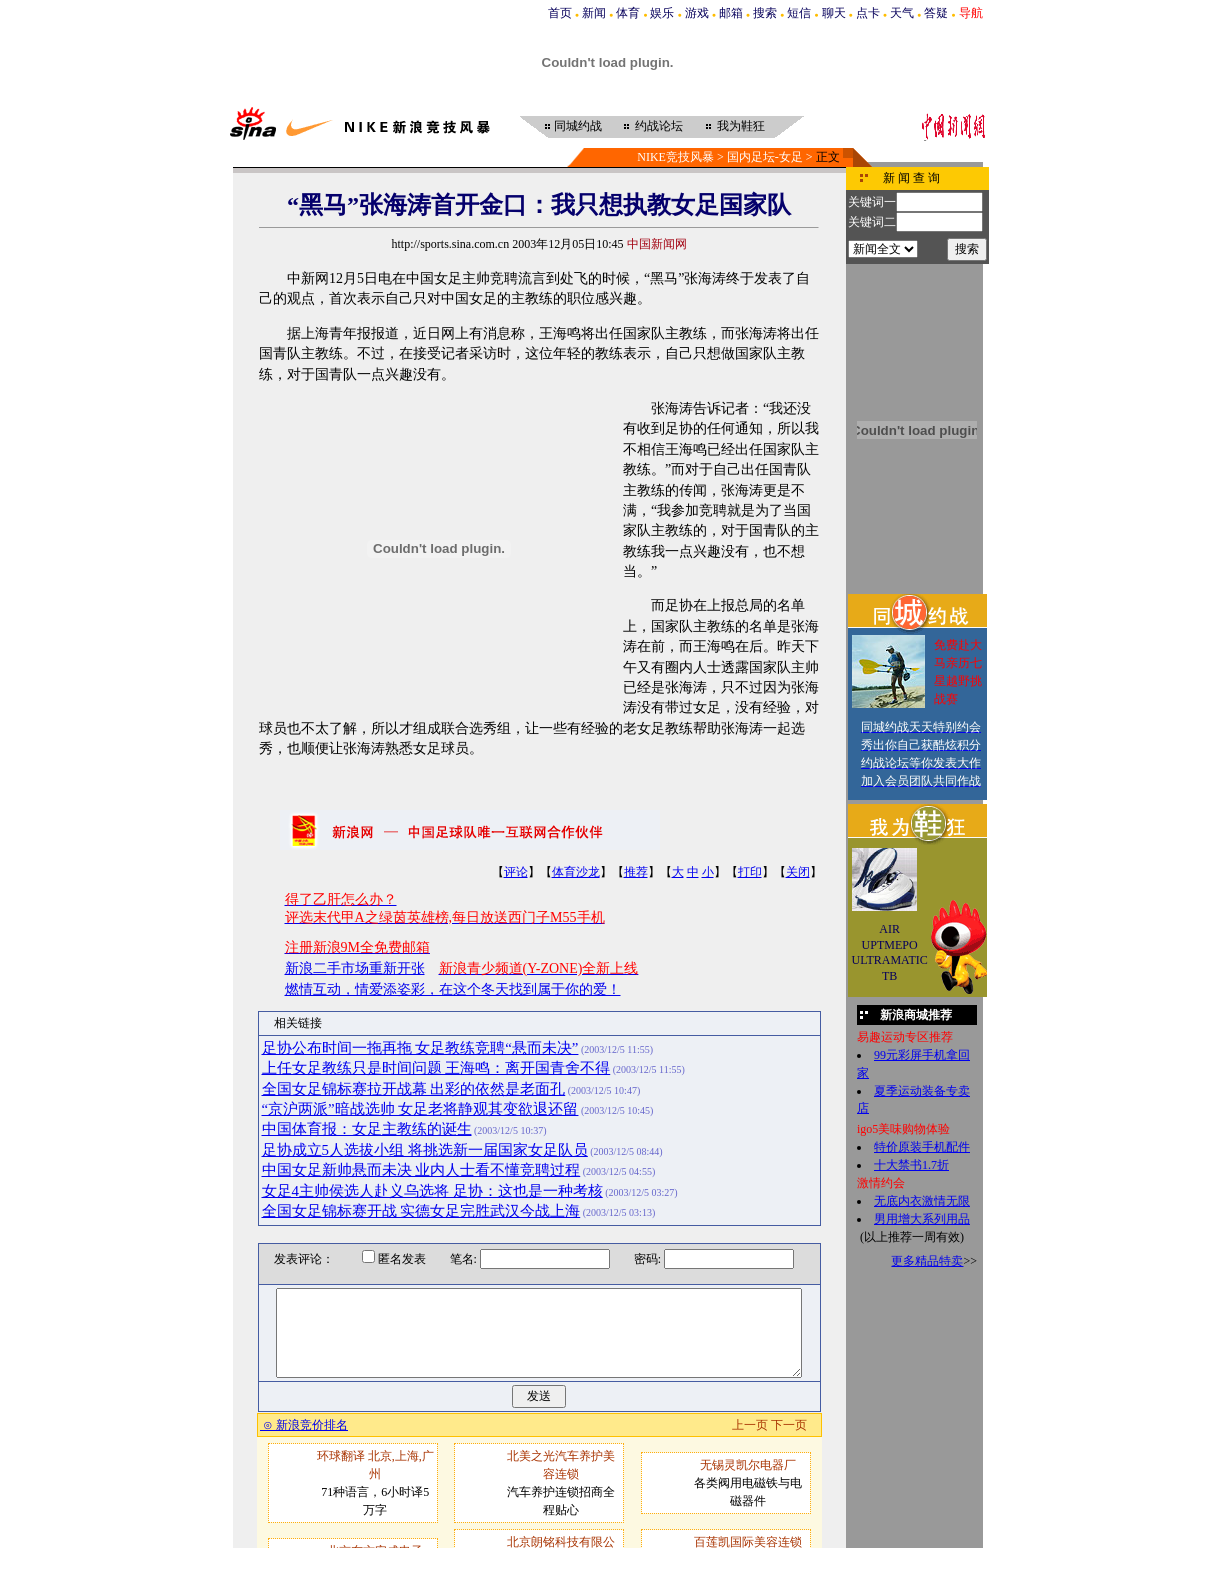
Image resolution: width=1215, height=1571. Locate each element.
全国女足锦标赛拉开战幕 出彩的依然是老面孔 (414, 1089)
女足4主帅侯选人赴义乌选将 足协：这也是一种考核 (432, 1191)
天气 (902, 13)
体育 (628, 13)
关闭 (798, 872)
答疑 (936, 13)
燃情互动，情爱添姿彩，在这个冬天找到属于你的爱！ (453, 989)
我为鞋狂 (741, 126)
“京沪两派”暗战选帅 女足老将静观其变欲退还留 (420, 1109)
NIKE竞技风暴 (675, 157)
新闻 (594, 13)
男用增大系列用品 (922, 1219)
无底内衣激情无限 (922, 1201)
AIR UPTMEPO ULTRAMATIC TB (890, 952)
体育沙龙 (576, 872)
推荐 (636, 872)
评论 (516, 872)
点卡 (868, 13)
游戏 (697, 13)
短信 (799, 13)
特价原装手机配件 (922, 1147)
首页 (560, 13)
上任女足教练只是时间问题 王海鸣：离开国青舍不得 (436, 1068)
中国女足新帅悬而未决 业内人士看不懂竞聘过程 (421, 1170)
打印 (750, 872)
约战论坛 (659, 126)
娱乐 (662, 13)
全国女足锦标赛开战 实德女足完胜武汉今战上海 (421, 1211)
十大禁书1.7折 (911, 1165)
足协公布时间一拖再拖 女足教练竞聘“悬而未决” (420, 1048)
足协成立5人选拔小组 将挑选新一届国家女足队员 (425, 1150)
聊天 (834, 13)
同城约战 (578, 126)
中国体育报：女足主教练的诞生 (367, 1129)
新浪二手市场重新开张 (355, 968)
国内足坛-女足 (765, 157)
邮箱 (731, 13)
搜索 (765, 13)
